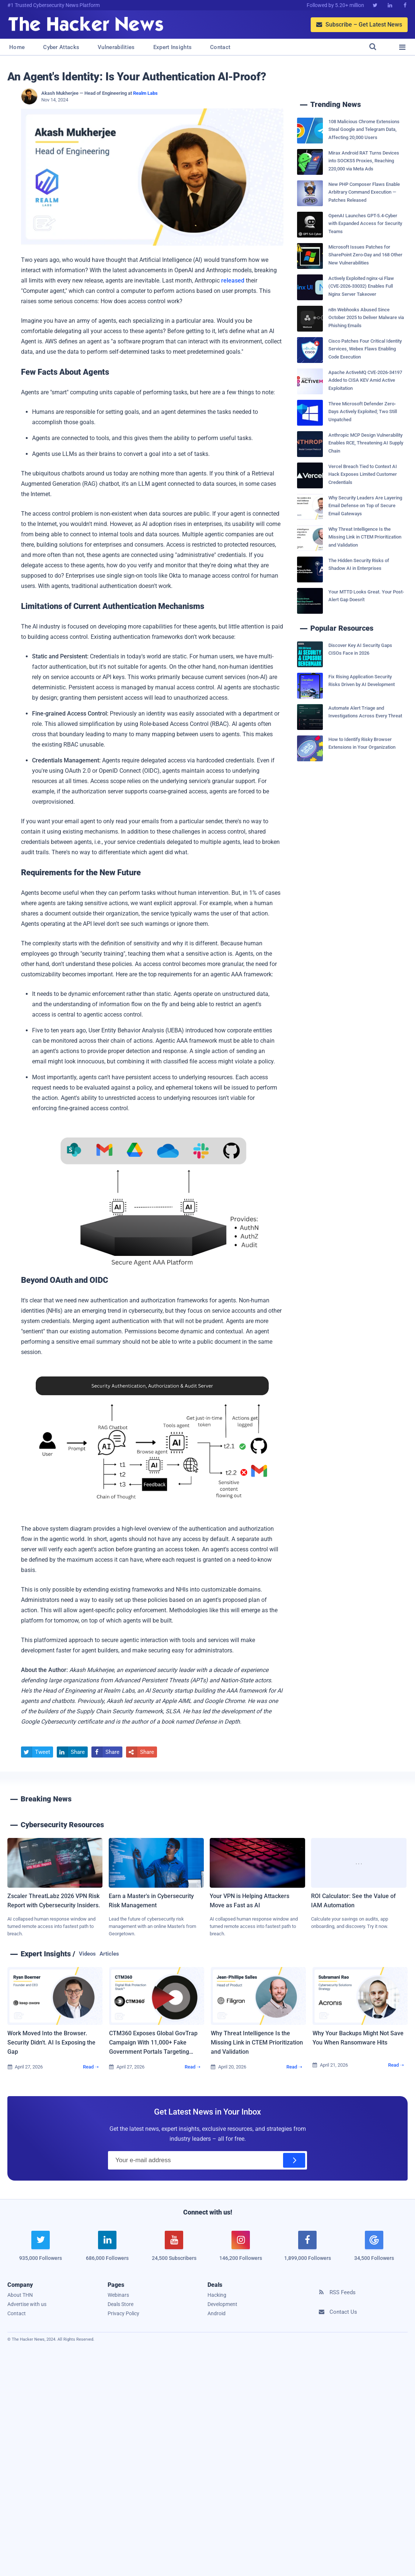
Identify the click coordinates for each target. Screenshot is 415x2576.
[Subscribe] (294, 2160)
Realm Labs (145, 93)
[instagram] (241, 2250)
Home (17, 47)
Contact (220, 47)
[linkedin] (107, 2250)
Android (217, 2313)
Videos (87, 1953)
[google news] (374, 2247)
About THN (20, 2295)
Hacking (217, 2295)
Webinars (118, 2295)
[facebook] (307, 2250)
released (232, 280)
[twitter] (40, 2250)
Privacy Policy (123, 2313)
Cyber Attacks (61, 47)
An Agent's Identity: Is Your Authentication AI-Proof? (136, 76)
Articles (109, 1953)
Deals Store (120, 2304)
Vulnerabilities (116, 47)
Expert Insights (172, 47)
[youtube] (174, 2250)
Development (222, 2304)
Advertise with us (26, 2304)
